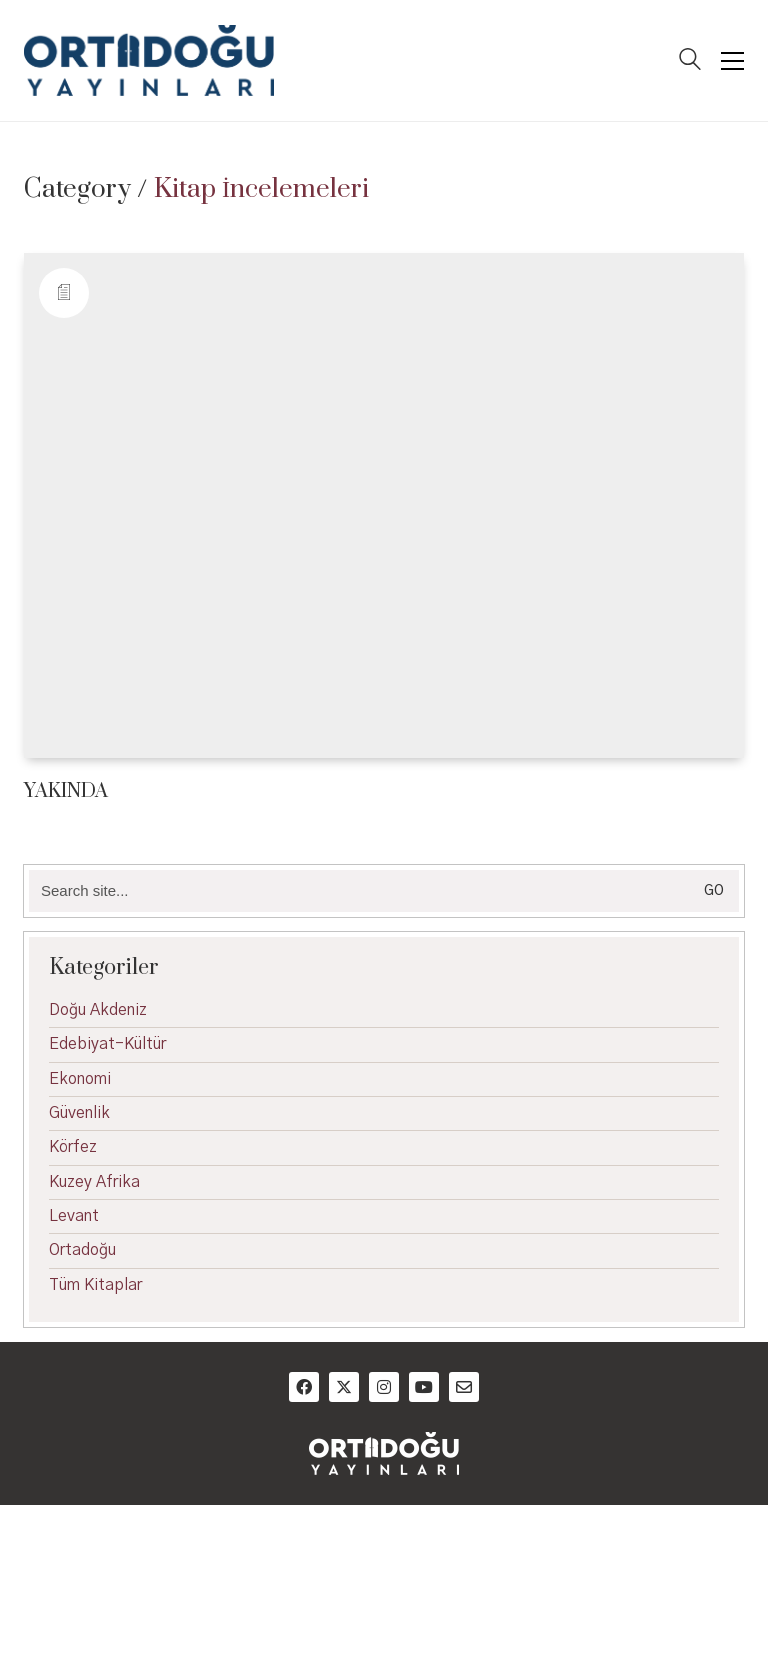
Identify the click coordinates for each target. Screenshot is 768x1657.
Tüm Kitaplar (95, 1285)
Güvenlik (79, 1113)
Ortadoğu (82, 1250)
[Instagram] (384, 1387)
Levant (74, 1216)
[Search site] (690, 62)
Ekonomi (80, 1079)
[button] (732, 61)
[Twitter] (344, 1387)
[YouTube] (424, 1387)
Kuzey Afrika (94, 1182)
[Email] (464, 1387)
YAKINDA (66, 791)
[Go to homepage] (149, 60)
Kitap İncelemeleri (261, 190)
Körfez (73, 1147)
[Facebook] (304, 1387)
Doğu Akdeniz (98, 1010)
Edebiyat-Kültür (107, 1044)
